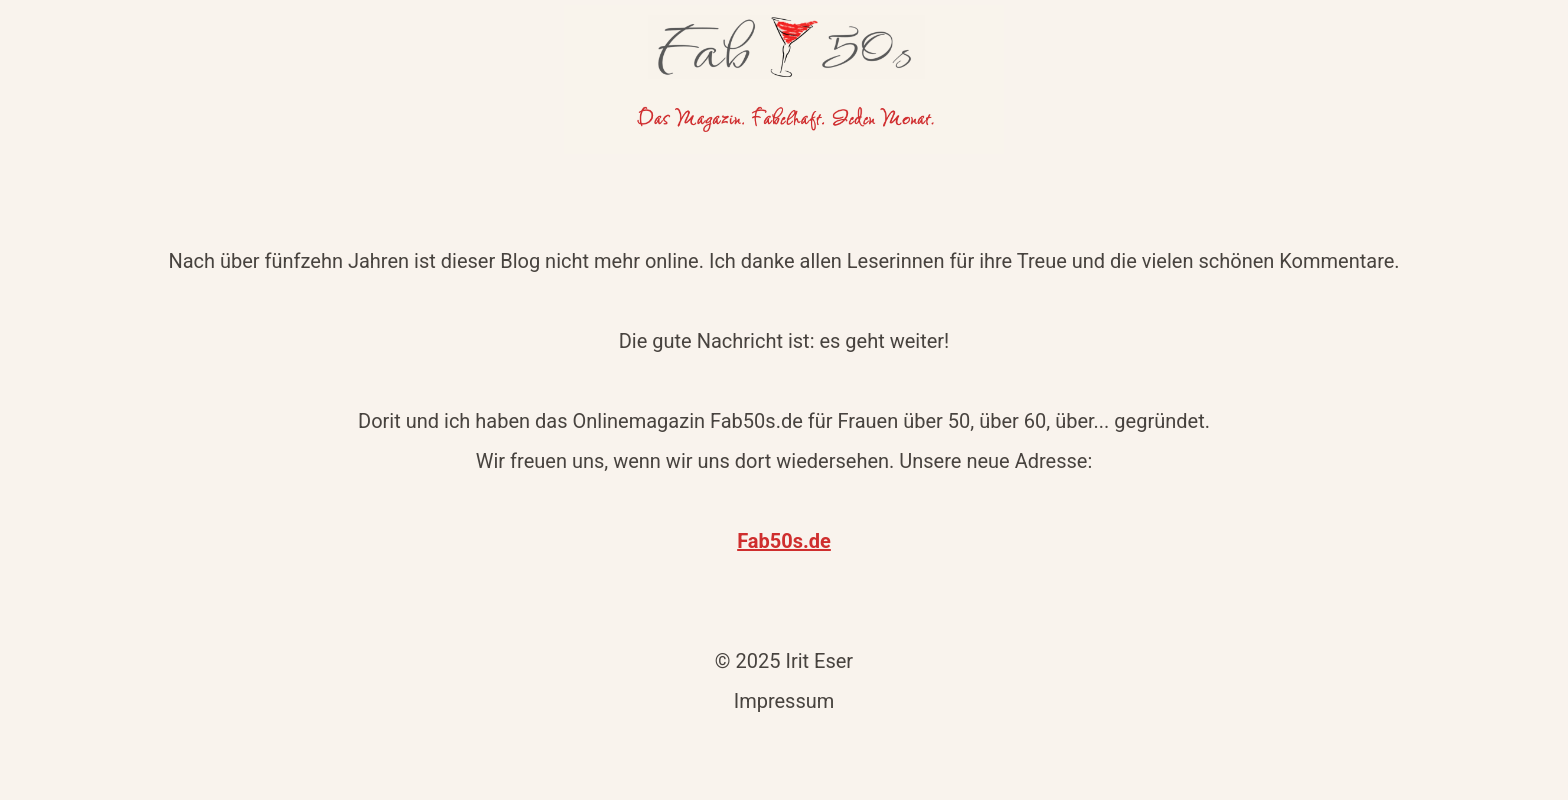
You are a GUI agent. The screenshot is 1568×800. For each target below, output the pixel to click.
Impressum (784, 701)
